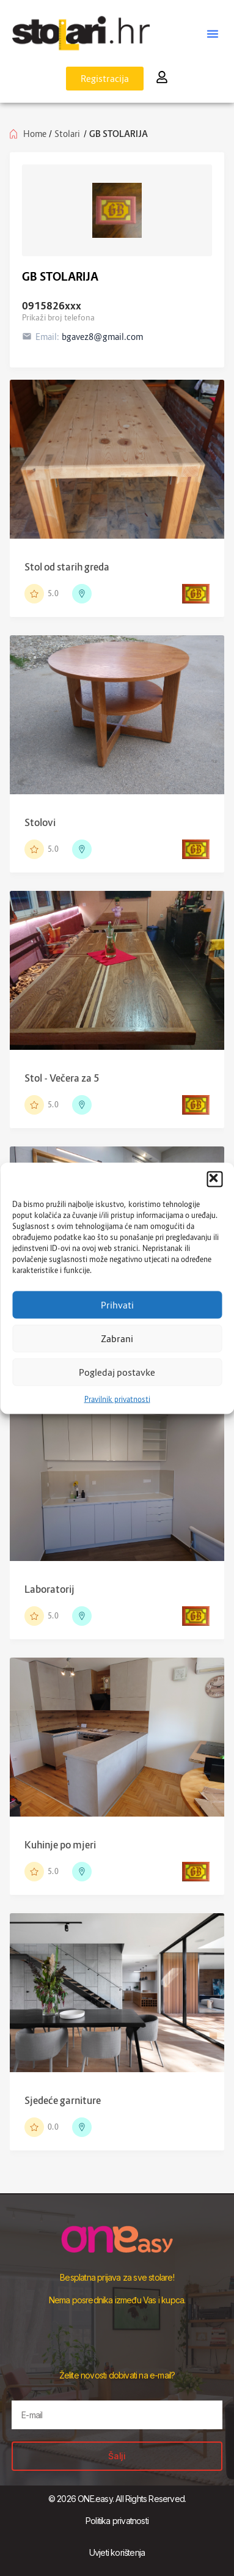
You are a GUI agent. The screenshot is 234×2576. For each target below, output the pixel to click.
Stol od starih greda (66, 567)
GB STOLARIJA (60, 276)
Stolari (67, 133)
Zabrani (117, 1338)
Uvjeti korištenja (117, 2552)
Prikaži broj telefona (58, 317)
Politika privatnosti (117, 2520)
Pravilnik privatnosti (117, 1398)
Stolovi (40, 822)
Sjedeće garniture (62, 2100)
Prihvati (117, 1304)
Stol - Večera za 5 (61, 1078)
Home (34, 133)
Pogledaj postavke (117, 1372)
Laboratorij (49, 1589)
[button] (214, 1179)
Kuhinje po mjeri (60, 1845)
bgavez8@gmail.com (102, 336)
